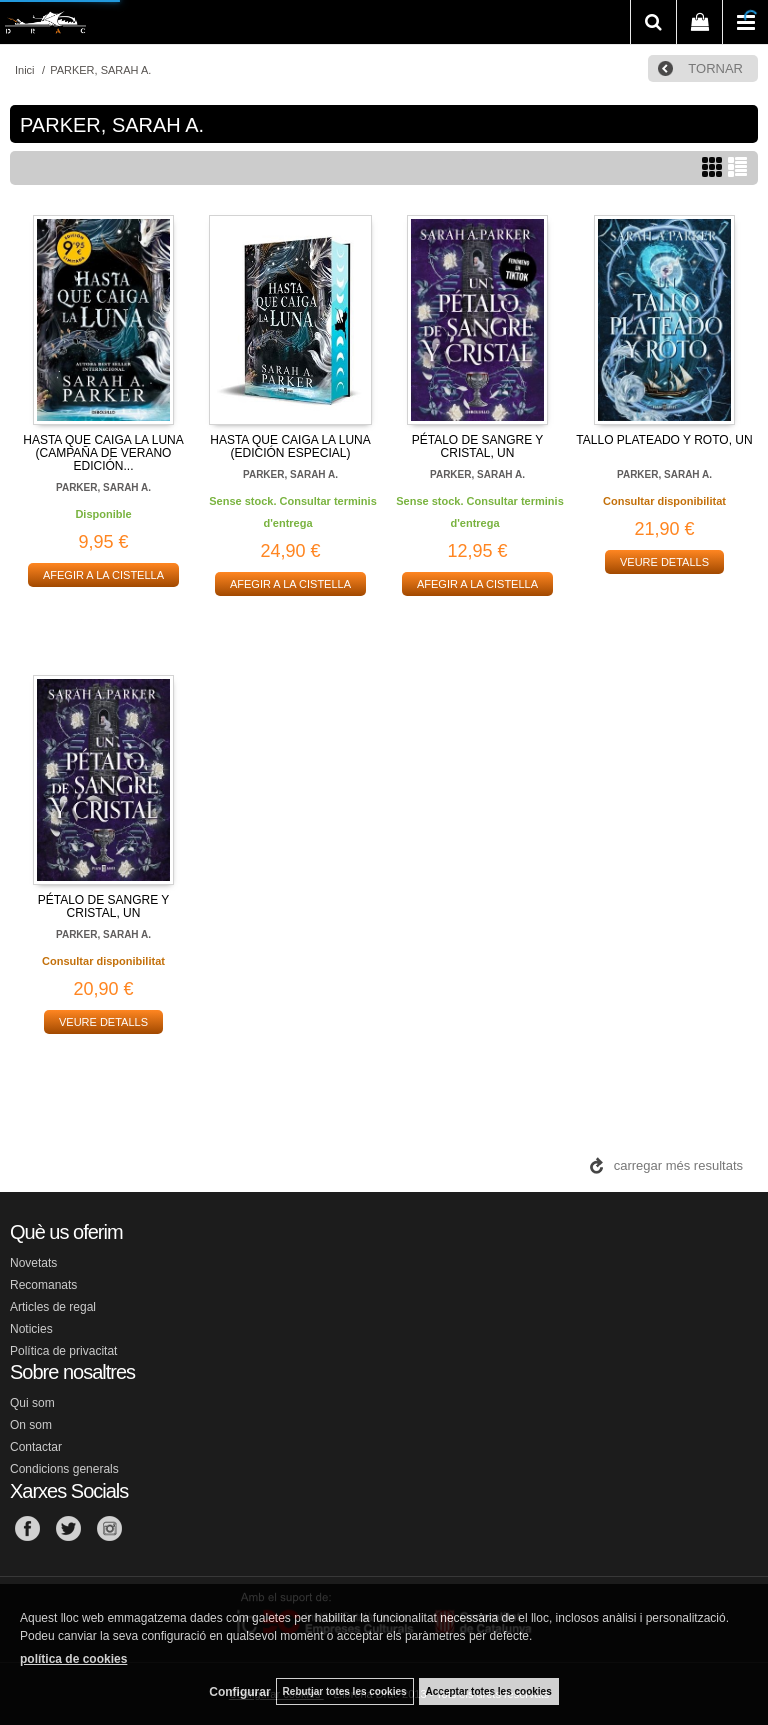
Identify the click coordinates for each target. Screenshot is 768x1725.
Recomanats (43, 1285)
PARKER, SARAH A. (103, 487)
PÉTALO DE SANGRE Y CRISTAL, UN (478, 446)
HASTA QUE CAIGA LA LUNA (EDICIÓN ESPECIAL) (290, 446)
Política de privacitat (63, 1351)
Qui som (32, 1403)
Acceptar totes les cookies (489, 1691)
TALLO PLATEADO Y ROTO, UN (664, 440)
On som (31, 1425)
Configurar (239, 1692)
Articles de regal (53, 1307)
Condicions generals (64, 1469)
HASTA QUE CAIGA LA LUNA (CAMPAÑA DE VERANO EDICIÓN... (103, 453)
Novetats (33, 1263)
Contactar (36, 1447)
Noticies (31, 1329)
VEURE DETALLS (664, 562)
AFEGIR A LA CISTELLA (103, 575)
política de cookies (73, 1659)
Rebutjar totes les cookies (345, 1691)
